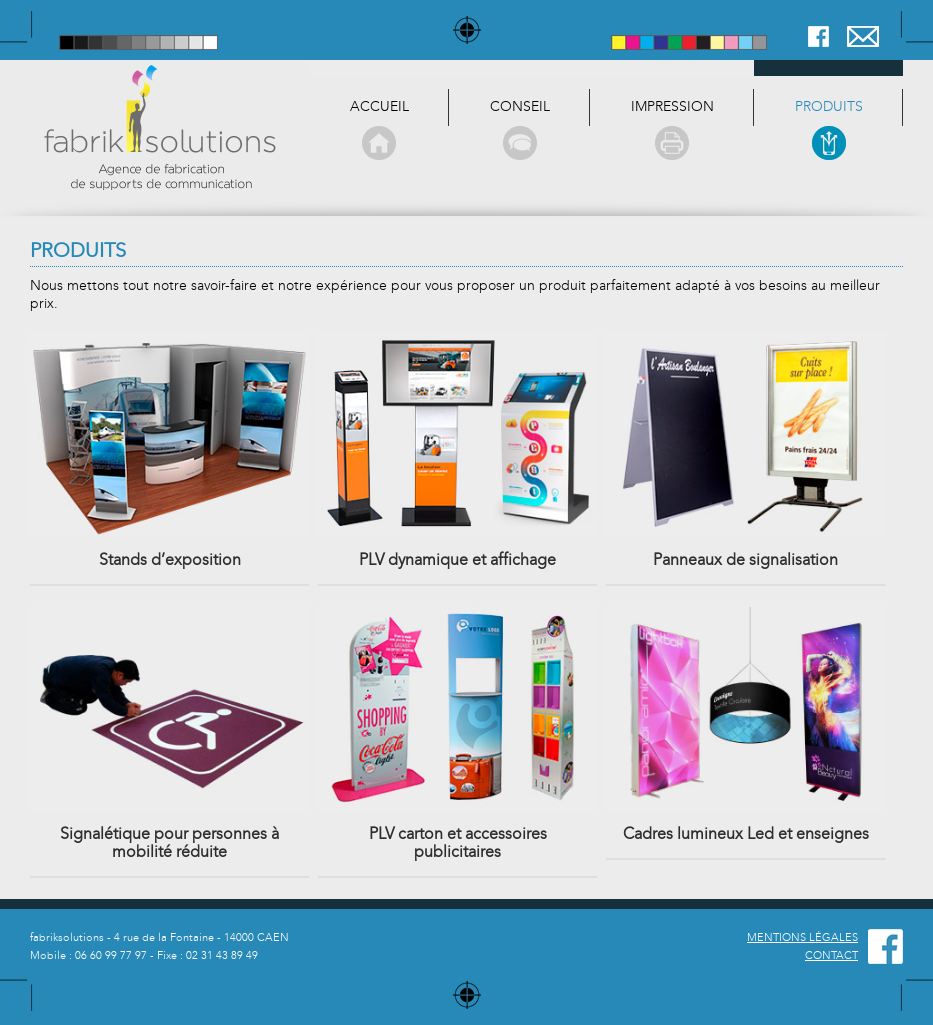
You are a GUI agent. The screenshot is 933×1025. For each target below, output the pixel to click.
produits (828, 129)
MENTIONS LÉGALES (802, 937)
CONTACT (831, 955)
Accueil (379, 129)
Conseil (519, 129)
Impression (672, 129)
